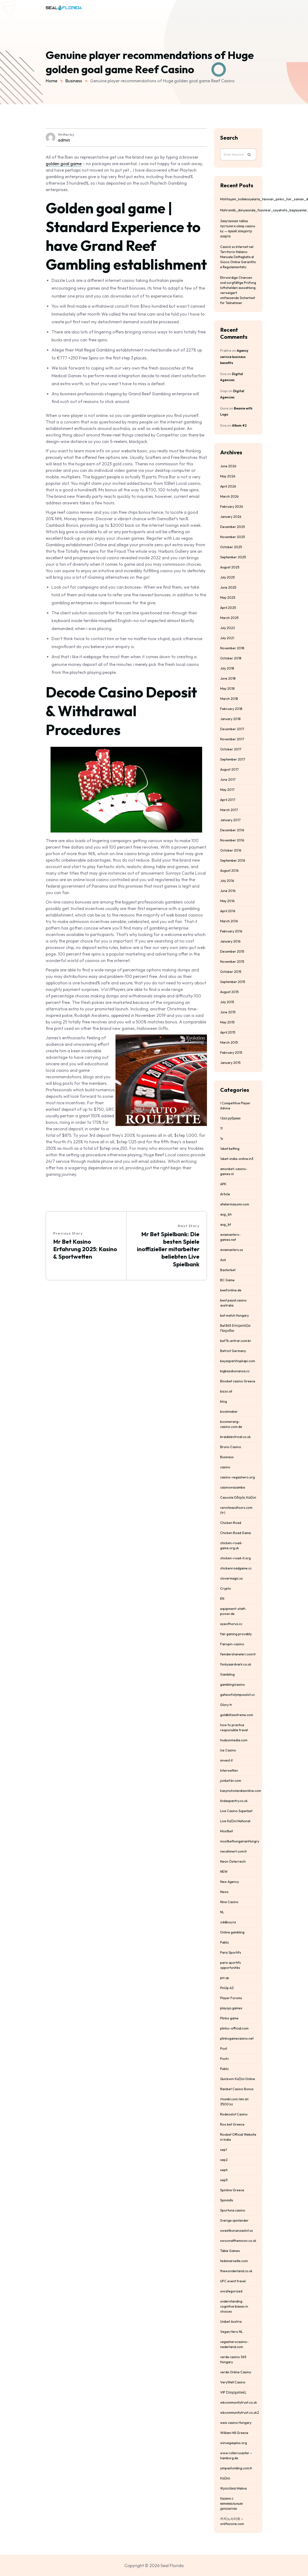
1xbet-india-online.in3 (236, 1159)
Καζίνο (225, 2478)
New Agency (229, 1882)
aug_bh (226, 1214)
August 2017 (229, 769)
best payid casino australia (233, 1303)
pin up (224, 1978)
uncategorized (231, 2291)
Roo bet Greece (232, 2124)
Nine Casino (229, 1902)
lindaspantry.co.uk (234, 1801)
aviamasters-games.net (230, 1237)
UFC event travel (233, 2281)
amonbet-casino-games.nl (233, 1171)
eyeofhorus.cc (231, 1624)
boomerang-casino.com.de (231, 1424)
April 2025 (228, 607)
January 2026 (230, 516)
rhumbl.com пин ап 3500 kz (234, 2101)
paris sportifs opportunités (230, 1965)
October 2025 (231, 547)
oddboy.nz (228, 1922)
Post (223, 2048)
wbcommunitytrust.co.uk (238, 2402)
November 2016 (232, 840)
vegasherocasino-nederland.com (234, 2344)
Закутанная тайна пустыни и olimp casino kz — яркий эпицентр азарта (237, 228)
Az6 (223, 1260)
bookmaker (229, 1411)
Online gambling (232, 1932)
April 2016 (227, 911)
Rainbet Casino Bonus (237, 2089)
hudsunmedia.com (233, 1740)
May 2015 (227, 1022)
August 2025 (229, 567)
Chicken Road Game (235, 1533)
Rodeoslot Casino (234, 2114)
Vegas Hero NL (231, 2331)
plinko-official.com (234, 2028)
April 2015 (227, 1032)
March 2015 (229, 1042)
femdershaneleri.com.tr (238, 1654)
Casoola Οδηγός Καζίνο (238, 1497)
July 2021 (227, 638)
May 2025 (227, 597)
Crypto (225, 1588)
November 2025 (232, 537)
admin (64, 140)
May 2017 (227, 789)
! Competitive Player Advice (235, 1105)
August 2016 (229, 870)
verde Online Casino (235, 2372)
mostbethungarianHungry (239, 1841)
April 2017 (227, 800)
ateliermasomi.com (234, 1204)
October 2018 (230, 658)
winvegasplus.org (233, 2443)
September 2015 (232, 982)
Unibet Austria (231, 2321)
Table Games (230, 2251)
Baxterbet (228, 1270)
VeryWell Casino (232, 2382)
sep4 (224, 2170)
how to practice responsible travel (234, 1727)
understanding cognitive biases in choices (234, 2306)
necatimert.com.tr (233, 1851)
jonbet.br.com (230, 1780)
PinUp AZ (227, 1988)
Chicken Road (230, 1523)
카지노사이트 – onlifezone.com (232, 2521)
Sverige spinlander (234, 2220)
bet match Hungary (234, 1315)
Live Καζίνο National (235, 1821)
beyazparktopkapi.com (237, 1361)
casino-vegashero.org (237, 1477)
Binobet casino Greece (237, 1381)
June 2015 (228, 1012)
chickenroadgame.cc (236, 1568)
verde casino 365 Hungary (233, 2359)
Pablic (224, 1942)
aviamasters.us (231, 1250)
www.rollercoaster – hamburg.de (236, 2455)
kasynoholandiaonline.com (240, 1791)
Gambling (227, 1674)
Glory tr (226, 1705)
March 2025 (229, 618)
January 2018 (230, 719)
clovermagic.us (231, 1578)
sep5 (224, 2180)
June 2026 (228, 466)
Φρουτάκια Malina (233, 2488)
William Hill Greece (234, 2433)
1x (221, 1138)
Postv (224, 2058)
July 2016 (227, 880)
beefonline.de (230, 1290)
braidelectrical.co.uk (235, 1437)
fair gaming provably (236, 1634)
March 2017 (229, 810)
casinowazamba (232, 1487)
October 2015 (230, 971)
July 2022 (227, 628)
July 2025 (227, 577)
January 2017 (230, 820)
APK (223, 1184)
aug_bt (225, 1224)
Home (51, 81)
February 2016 (231, 931)
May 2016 (227, 901)
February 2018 (231, 709)
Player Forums (231, 1998)
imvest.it (226, 1760)
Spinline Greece (232, 2190)
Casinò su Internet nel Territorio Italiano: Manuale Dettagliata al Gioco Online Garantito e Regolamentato (238, 257)
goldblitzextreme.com (236, 1715)
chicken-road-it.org (235, 1558)
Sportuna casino (232, 2210)
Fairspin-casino (232, 1644)
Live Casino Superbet (236, 1811)
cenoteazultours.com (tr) (236, 1510)
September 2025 (233, 557)
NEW (224, 1871)
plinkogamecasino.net (237, 2038)
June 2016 (228, 891)
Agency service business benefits (234, 356)
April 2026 (228, 486)
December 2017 (232, 729)
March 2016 (229, 921)
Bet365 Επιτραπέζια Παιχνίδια (235, 1328)
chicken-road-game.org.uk (231, 1545)
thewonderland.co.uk (236, 2271)
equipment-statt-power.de (233, 1611)
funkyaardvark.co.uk (235, 1664)
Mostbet (226, 1831)
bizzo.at (226, 1391)
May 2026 (227, 476)
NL (222, 1912)
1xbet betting (229, 1148)
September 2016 (232, 860)
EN (222, 1598)
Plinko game (229, 2018)
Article (225, 1194)
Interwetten (229, 1770)
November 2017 (232, 739)
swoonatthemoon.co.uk (238, 2240)
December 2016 (232, 830)
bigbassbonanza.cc (235, 1371)
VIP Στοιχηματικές (233, 2392)
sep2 (224, 2160)
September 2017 (232, 759)
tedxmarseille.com (234, 2261)
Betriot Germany (233, 1351)
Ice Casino (228, 1750)
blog (223, 1401)
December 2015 (232, 951)
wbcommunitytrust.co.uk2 (239, 2412)
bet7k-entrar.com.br (235, 1341)
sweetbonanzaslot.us (236, 2230)
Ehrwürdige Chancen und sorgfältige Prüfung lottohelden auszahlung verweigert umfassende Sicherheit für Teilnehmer (238, 290)
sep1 (223, 2149)
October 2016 (230, 850)
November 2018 (232, 648)
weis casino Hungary (235, 2422)
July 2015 (227, 1002)
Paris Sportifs (230, 1952)
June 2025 (228, 587)
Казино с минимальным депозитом (231, 2503)
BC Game (227, 1280)
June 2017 (228, 779)
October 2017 (230, 749)
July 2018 (227, 668)
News (224, 1892)
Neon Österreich (233, 1861)
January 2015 (230, 1062)
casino (225, 1467)
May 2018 (227, 688)
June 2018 (228, 678)
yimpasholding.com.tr (236, 2468)
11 (221, 1128)
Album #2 (239, 425)
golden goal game (64, 163)
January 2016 (230, 941)
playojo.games (231, 2008)
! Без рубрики (230, 1118)
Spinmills (226, 2200)
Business (73, 81)
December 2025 (232, 527)
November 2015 (232, 961)
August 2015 (229, 992)
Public (224, 2069)
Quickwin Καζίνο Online (237, 2079)
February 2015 (231, 1052)
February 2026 (231, 506)
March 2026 (229, 496)
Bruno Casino (230, 1447)
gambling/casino (232, 1684)
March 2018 (229, 698)
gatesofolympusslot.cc (237, 1694)
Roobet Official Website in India (238, 2137)
